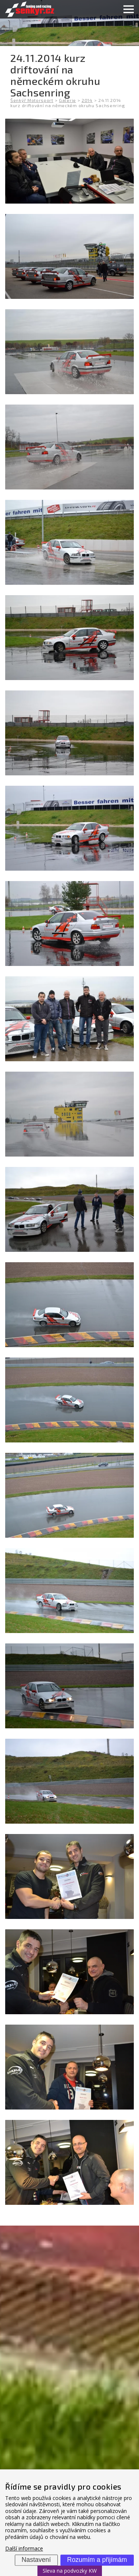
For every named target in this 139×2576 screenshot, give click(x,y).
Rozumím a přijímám (97, 2559)
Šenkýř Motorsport (31, 100)
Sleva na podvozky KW (70, 2570)
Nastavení (36, 2559)
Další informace (24, 2548)
